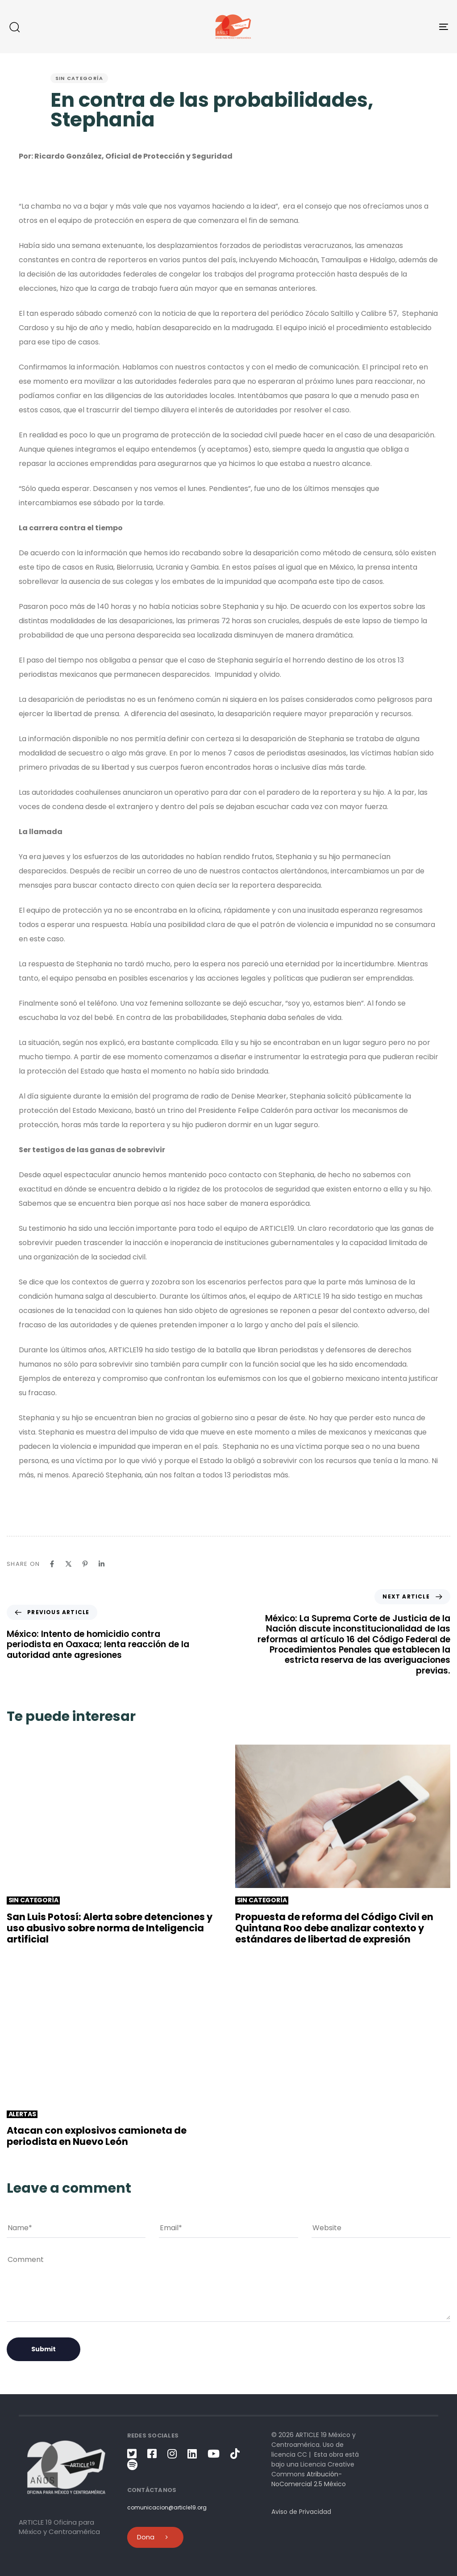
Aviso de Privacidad (301, 2511)
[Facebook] (52, 1564)
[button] (14, 26)
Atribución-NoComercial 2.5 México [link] (308, 2479)
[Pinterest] (85, 1564)
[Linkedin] (101, 1564)
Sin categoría (79, 78)
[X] (68, 1564)
